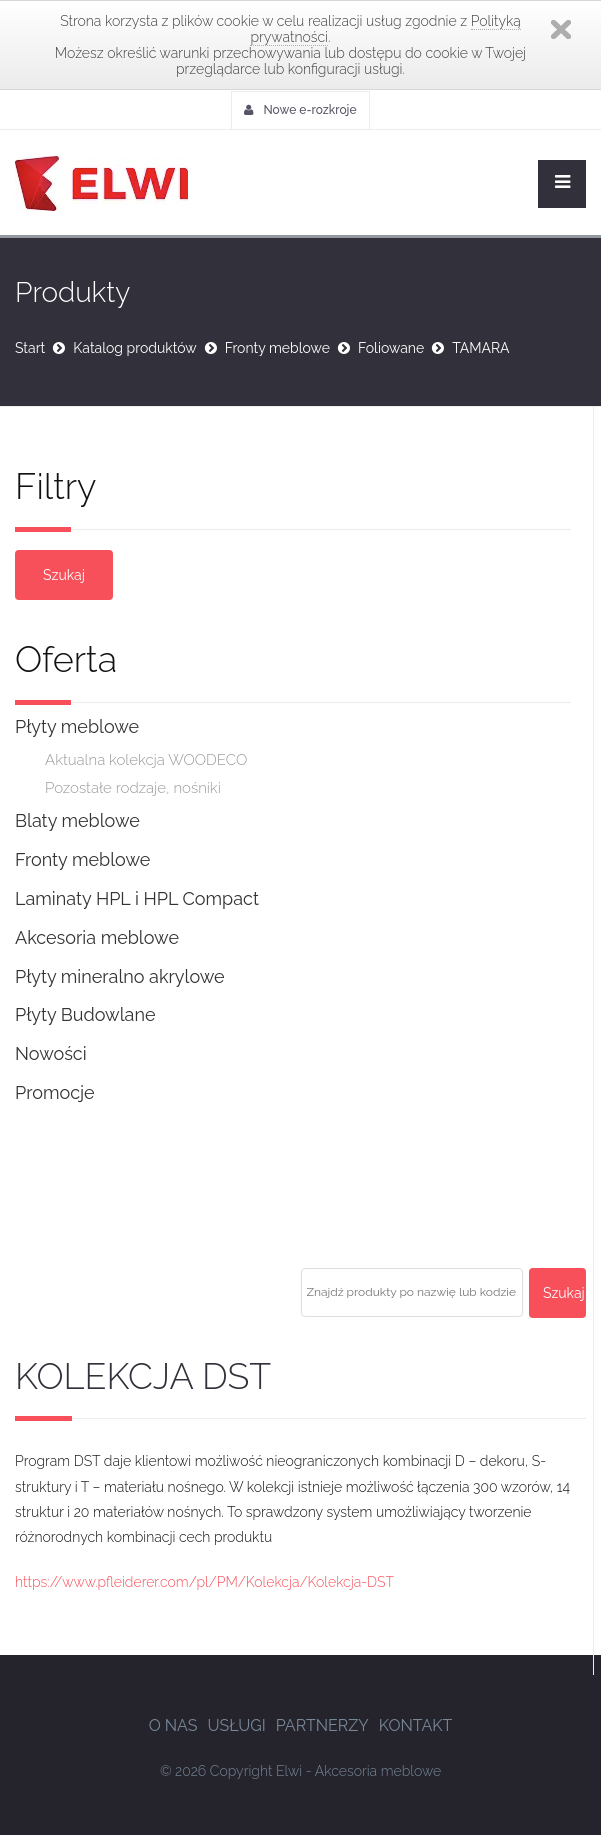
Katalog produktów (134, 348)
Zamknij (561, 29)
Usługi (236, 1725)
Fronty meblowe (277, 348)
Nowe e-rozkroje (300, 110)
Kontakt (416, 1725)
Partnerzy (322, 1725)
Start (30, 348)
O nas (173, 1725)
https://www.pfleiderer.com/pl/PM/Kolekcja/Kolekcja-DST (204, 1582)
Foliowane (391, 348)
